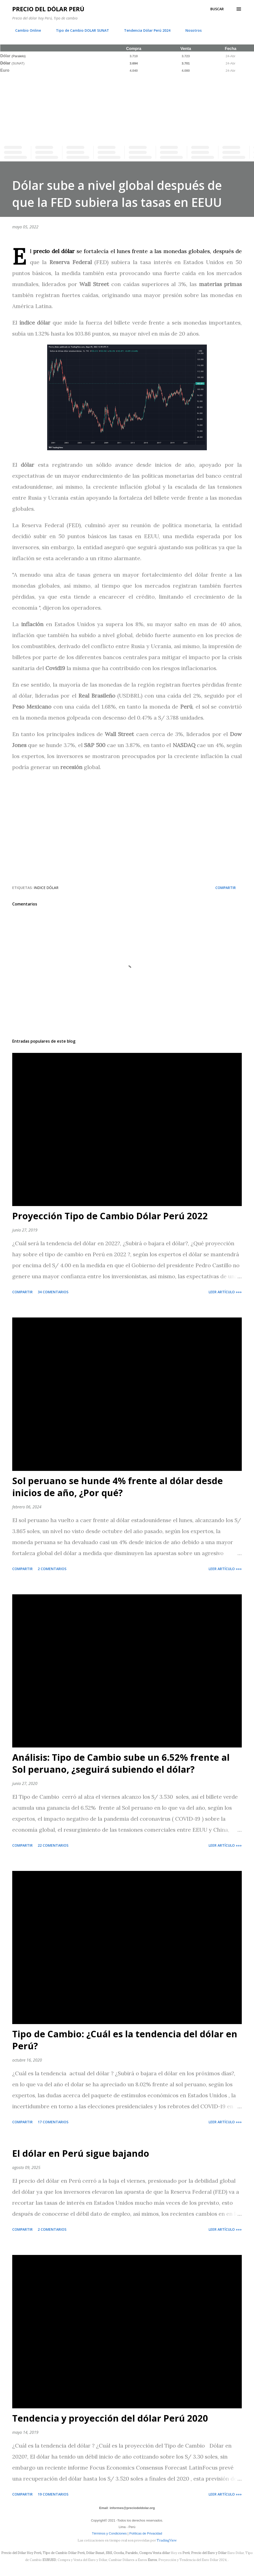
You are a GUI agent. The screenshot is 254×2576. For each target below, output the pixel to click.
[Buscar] (217, 9)
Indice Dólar (46, 887)
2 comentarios (52, 1568)
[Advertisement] (127, 108)
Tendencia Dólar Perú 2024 (144, 30)
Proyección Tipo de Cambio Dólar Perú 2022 (110, 1216)
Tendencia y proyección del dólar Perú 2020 (110, 2418)
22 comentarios (53, 1845)
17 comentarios (53, 2122)
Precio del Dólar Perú (48, 9)
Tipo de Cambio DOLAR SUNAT (79, 30)
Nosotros (190, 30)
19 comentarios (53, 2494)
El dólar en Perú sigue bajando (80, 2153)
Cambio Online (25, 30)
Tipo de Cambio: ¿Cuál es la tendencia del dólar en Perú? (124, 2040)
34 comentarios (53, 1291)
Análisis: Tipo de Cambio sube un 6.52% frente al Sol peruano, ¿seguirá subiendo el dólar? (121, 1763)
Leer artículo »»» (225, 1291)
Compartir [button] (225, 887)
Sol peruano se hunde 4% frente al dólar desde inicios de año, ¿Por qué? (117, 1487)
